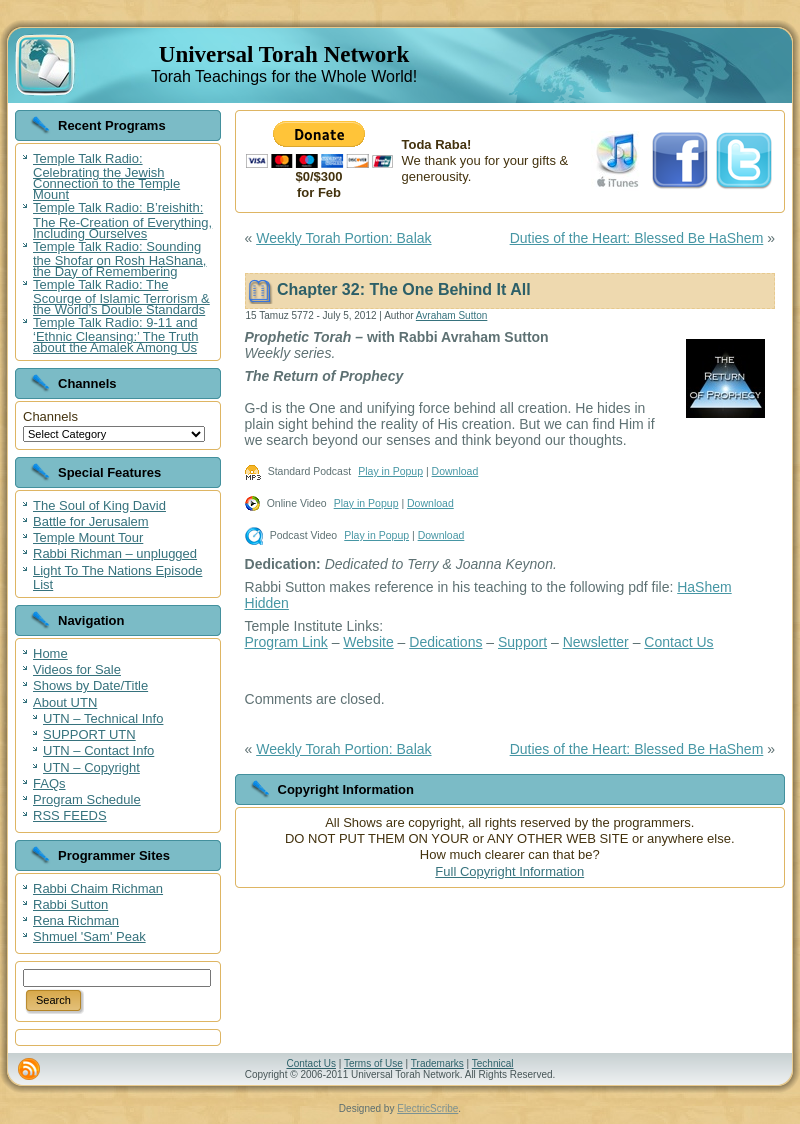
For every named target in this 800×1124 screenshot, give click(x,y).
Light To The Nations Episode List (117, 577)
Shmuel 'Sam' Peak (89, 936)
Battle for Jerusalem (91, 521)
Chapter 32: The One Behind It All (404, 289)
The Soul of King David (99, 505)
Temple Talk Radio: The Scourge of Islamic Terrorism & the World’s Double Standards (121, 297)
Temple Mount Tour (88, 537)
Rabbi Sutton (70, 904)
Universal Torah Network (284, 54)
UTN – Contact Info (98, 750)
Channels (50, 416)
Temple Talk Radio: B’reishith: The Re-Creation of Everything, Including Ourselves (122, 220)
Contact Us (678, 642)
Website (368, 642)
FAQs (49, 783)
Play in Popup (390, 471)
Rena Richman (76, 920)
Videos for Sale (77, 669)
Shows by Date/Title (90, 685)
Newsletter (596, 642)
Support (522, 642)
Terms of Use (373, 1063)
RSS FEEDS (70, 815)
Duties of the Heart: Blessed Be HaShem (637, 238)
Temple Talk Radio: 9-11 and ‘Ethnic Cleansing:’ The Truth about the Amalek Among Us (115, 335)
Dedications (445, 642)
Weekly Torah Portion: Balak (343, 238)
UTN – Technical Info (103, 718)
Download (455, 471)
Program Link (286, 642)
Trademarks (437, 1063)
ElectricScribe (427, 1108)
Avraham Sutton (452, 315)
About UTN (65, 702)
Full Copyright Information (509, 871)
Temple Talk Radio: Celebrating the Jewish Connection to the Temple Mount (106, 176)
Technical (493, 1063)
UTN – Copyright (91, 767)
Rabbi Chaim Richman (98, 888)
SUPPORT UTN (89, 734)
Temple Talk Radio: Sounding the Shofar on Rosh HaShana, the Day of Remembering (119, 259)
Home (50, 653)
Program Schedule (87, 799)
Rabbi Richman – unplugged (115, 553)
